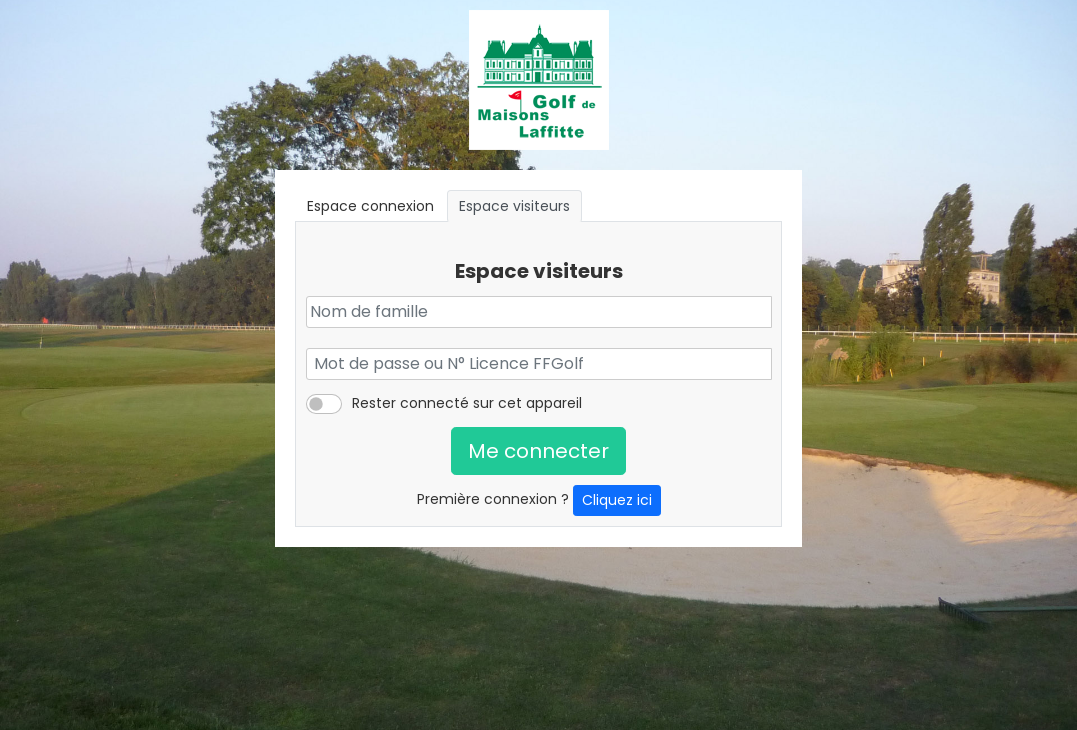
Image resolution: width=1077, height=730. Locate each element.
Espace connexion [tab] (370, 206)
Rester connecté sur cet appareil (467, 403)
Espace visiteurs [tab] (514, 206)
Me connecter (538, 451)
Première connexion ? (539, 500)
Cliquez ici (617, 500)
